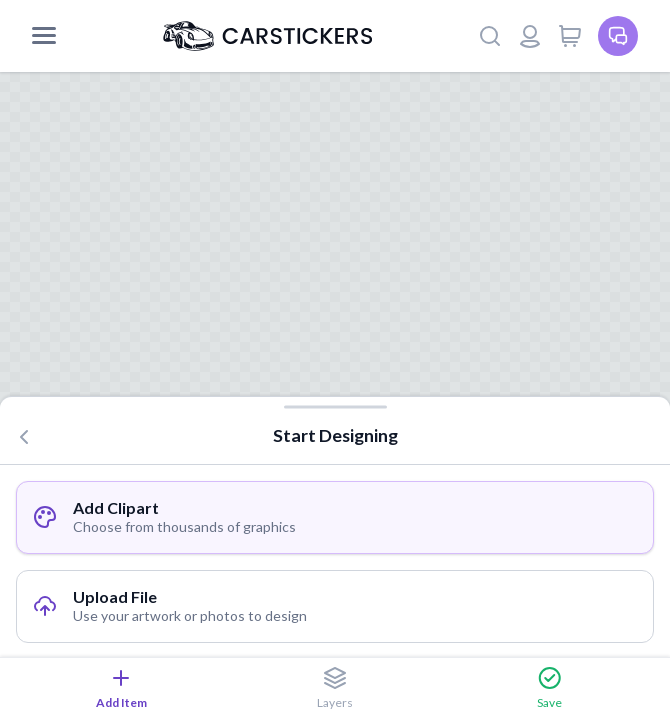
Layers (335, 688)
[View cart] (570, 36)
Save (549, 688)
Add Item (121, 688)
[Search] (490, 36)
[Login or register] (530, 36)
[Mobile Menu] (44, 36)
